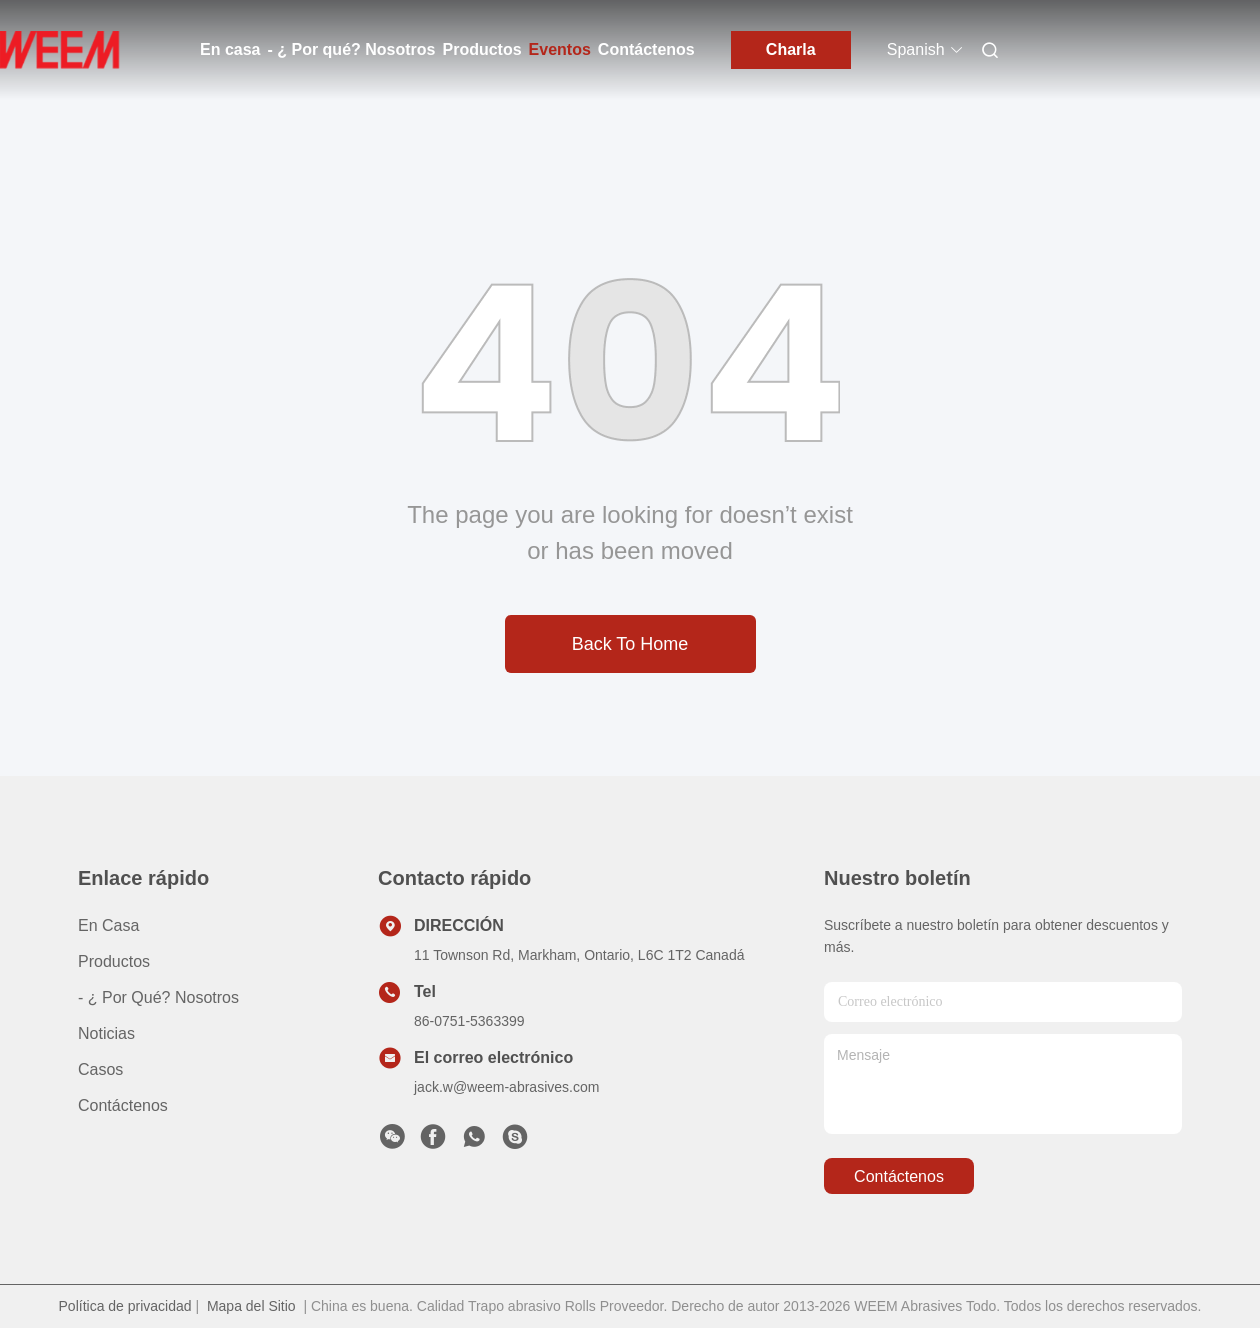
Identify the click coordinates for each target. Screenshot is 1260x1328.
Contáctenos (646, 49)
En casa (230, 49)
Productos (481, 49)
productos (114, 961)
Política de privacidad (125, 1306)
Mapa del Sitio (251, 1306)
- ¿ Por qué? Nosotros (351, 49)
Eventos (560, 49)
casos (100, 1069)
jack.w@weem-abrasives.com (506, 1087)
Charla (791, 49)
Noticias (106, 1033)
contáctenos (899, 1176)
